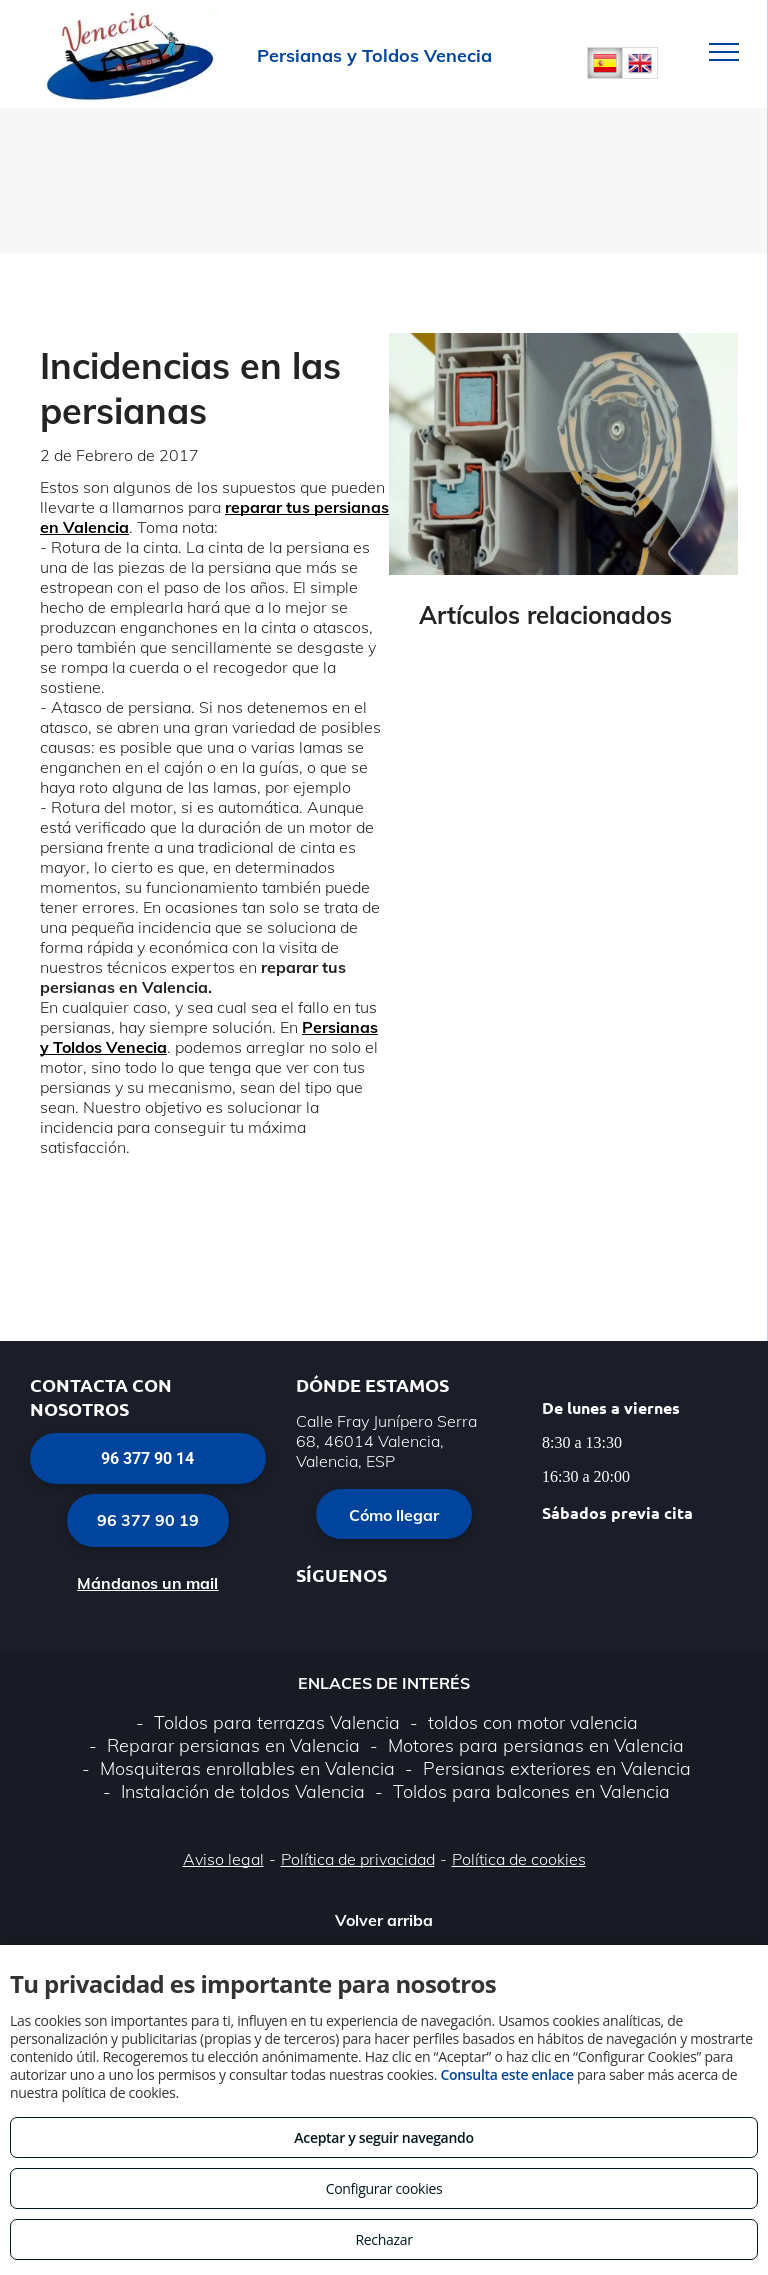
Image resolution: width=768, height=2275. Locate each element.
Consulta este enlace (506, 2074)
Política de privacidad (358, 1859)
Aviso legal (223, 1859)
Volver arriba (384, 1920)
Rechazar (383, 2239)
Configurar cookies (384, 2188)
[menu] (724, 52)
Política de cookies (519, 1859)
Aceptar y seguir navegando (383, 2137)
